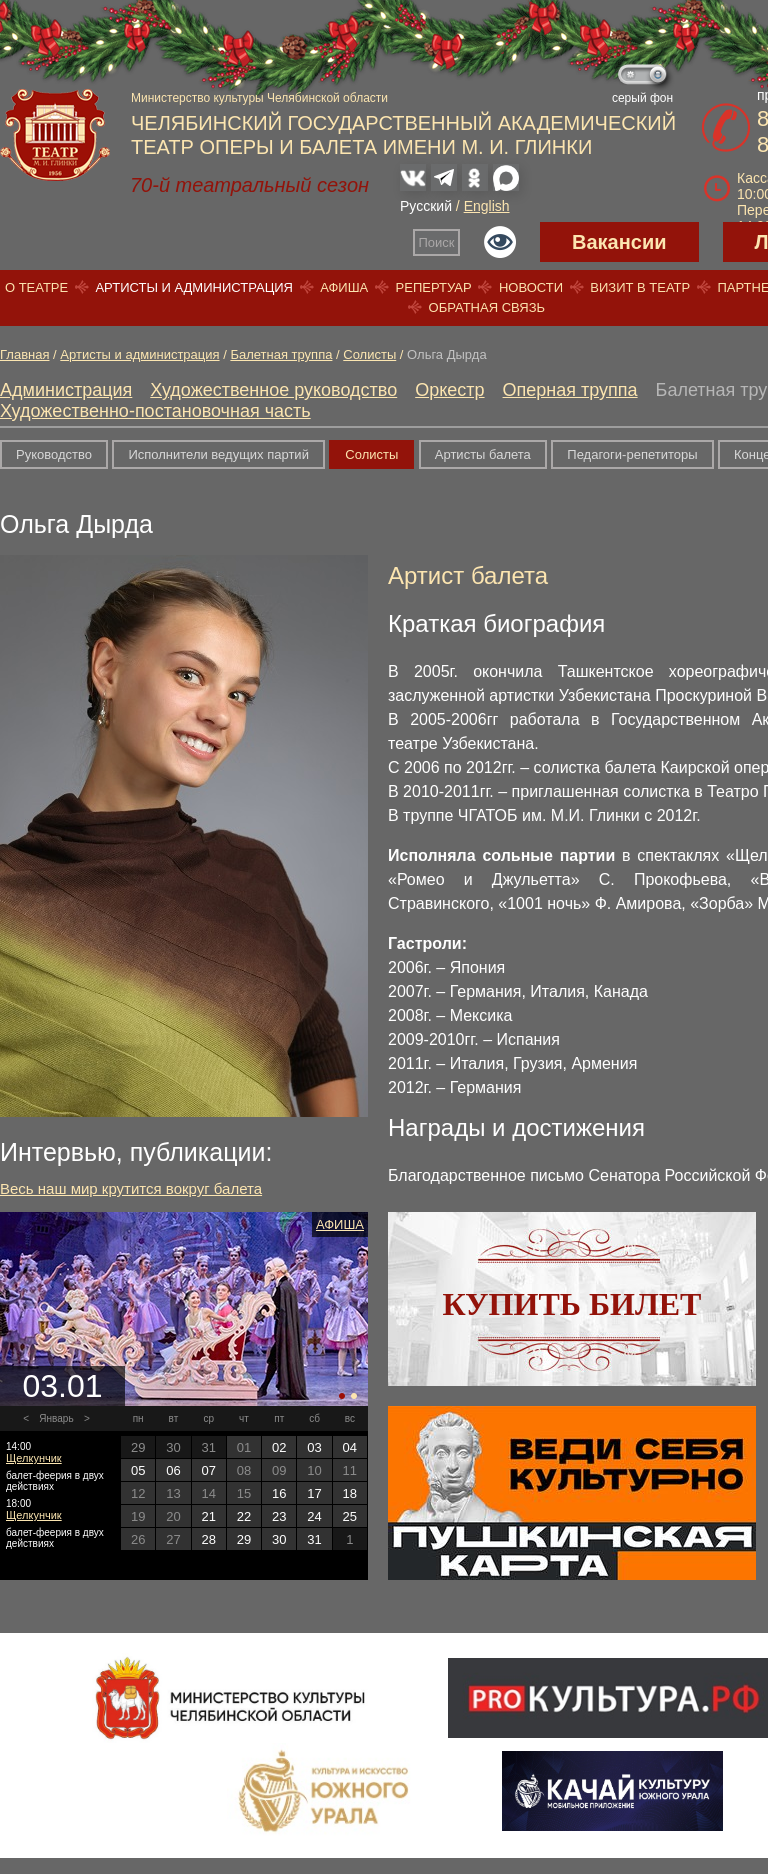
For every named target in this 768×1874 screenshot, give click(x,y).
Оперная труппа (570, 390)
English (487, 206)
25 (350, 1516)
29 (244, 1539)
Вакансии (619, 242)
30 (279, 1539)
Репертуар (434, 287)
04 (350, 1447)
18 (350, 1493)
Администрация (66, 390)
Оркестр (449, 390)
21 (208, 1516)
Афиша (344, 287)
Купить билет (572, 1304)
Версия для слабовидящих (500, 242)
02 (279, 1447)
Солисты (369, 354)
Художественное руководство (273, 390)
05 (138, 1470)
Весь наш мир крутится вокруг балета (131, 1188)
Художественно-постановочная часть (155, 411)
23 (279, 1516)
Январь (56, 1418)
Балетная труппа (281, 354)
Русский (426, 206)
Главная (24, 354)
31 (314, 1539)
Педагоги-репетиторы (632, 454)
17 (314, 1493)
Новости (531, 287)
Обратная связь (487, 307)
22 (244, 1516)
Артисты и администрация (194, 287)
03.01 (62, 1386)
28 (208, 1539)
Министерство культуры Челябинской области (259, 98)
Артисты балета (483, 454)
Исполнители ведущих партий (218, 454)
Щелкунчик (34, 1458)
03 (314, 1447)
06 (173, 1470)
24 (314, 1516)
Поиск (437, 242)
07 (208, 1470)
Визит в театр (640, 287)
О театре (36, 287)
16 (279, 1493)
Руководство (54, 454)
